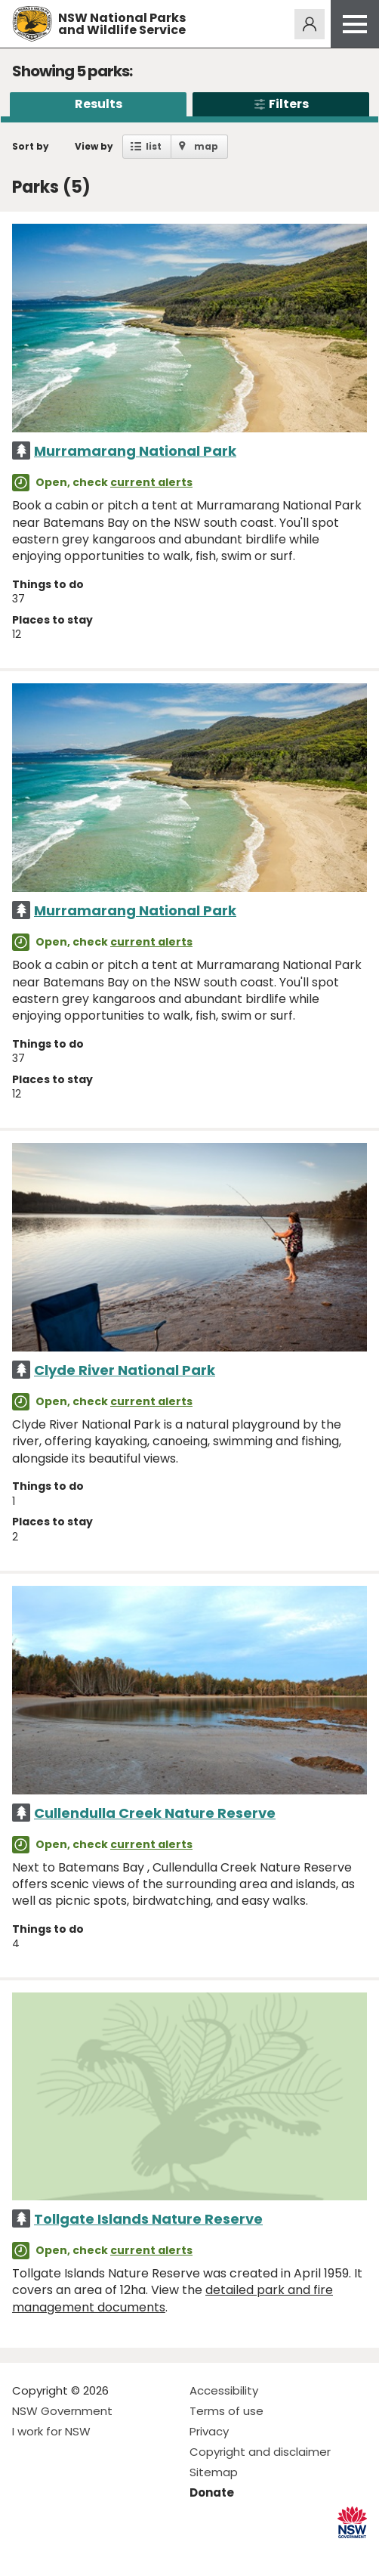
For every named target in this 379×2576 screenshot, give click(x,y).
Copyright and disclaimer (260, 2452)
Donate (212, 2492)
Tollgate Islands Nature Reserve (148, 2218)
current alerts (151, 482)
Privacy (209, 2431)
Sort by (30, 146)
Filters (281, 104)
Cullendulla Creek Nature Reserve (155, 1813)
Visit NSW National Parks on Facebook (26, 2552)
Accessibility (224, 2390)
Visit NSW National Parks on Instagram (58, 2552)
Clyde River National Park (124, 1370)
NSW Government (62, 2411)
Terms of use (226, 2411)
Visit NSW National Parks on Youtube (91, 2552)
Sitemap (214, 2472)
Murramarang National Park (135, 450)
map (206, 146)
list (154, 146)
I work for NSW (51, 2431)
